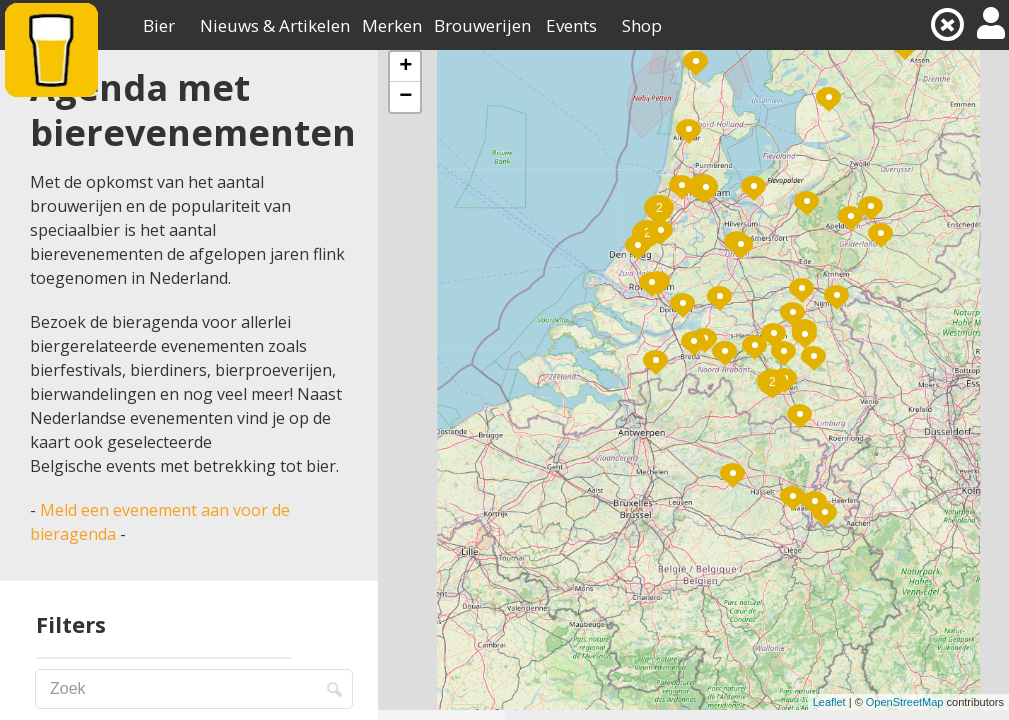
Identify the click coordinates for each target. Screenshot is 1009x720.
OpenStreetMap (905, 702)
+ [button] (405, 67)
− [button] (405, 97)
